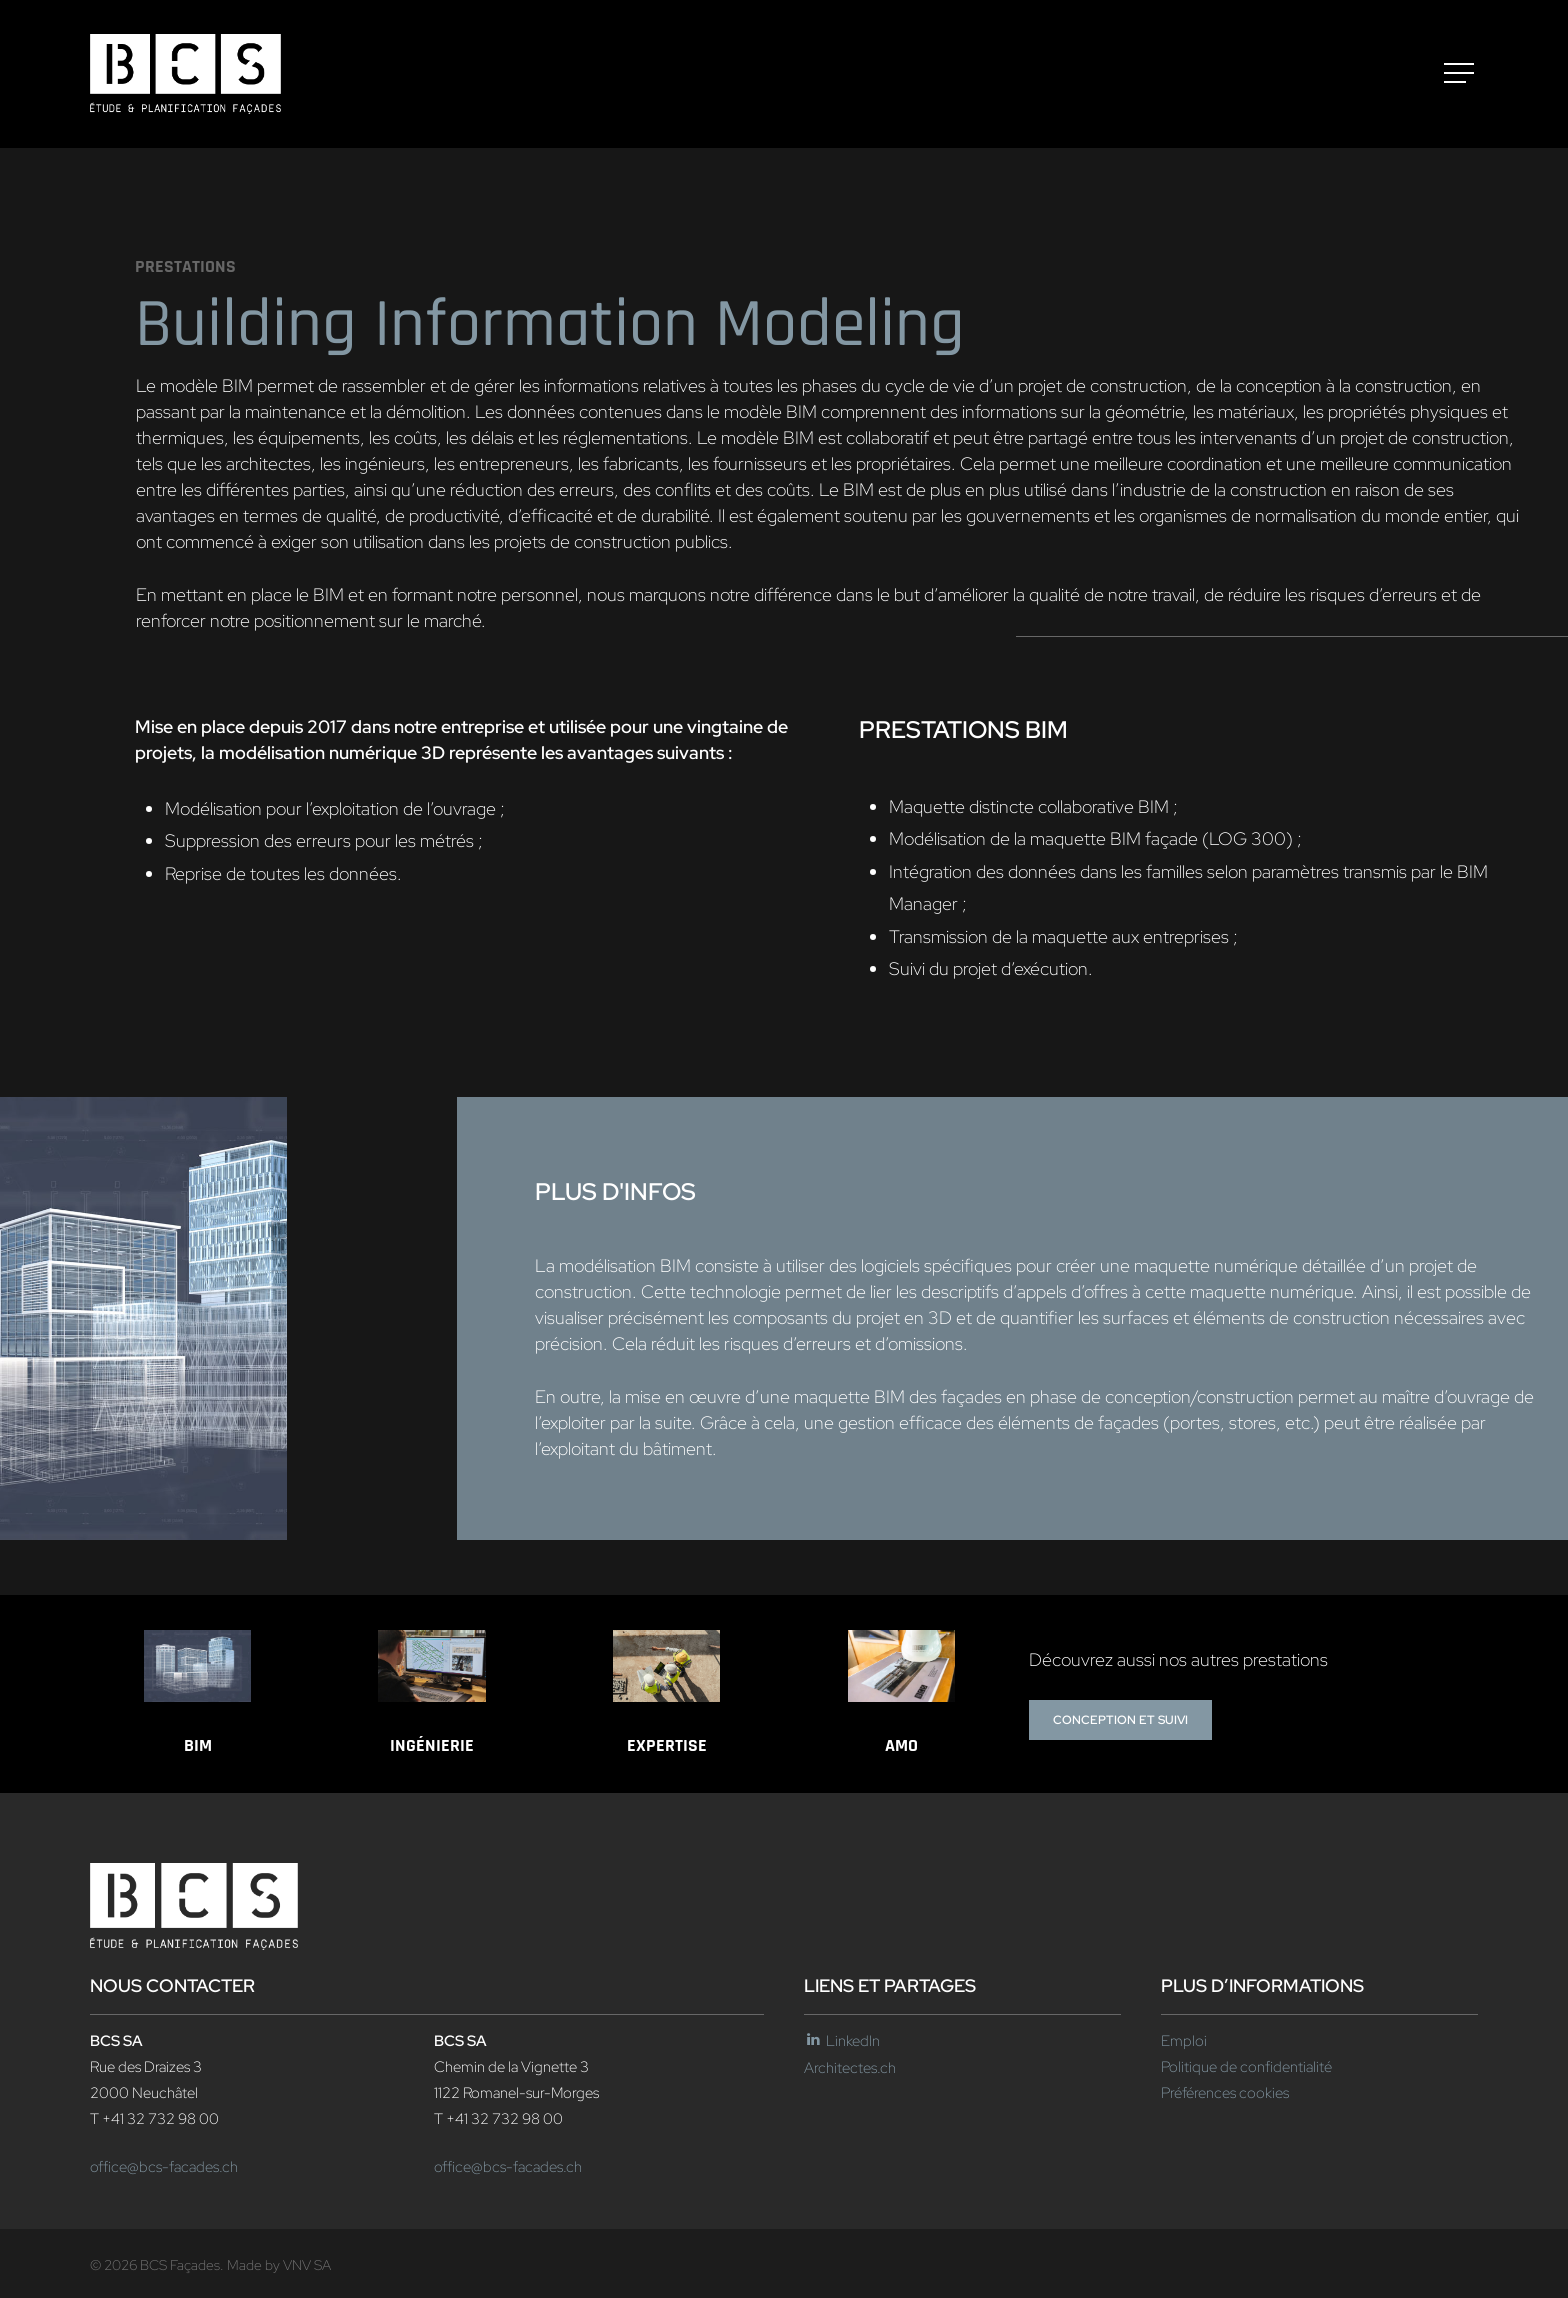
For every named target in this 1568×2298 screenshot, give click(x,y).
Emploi (1184, 2041)
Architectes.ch (850, 2068)
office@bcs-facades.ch (164, 2167)
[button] (1461, 74)
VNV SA (307, 2265)
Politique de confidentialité (1246, 2067)
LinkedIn (842, 2041)
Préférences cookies (1225, 2093)
